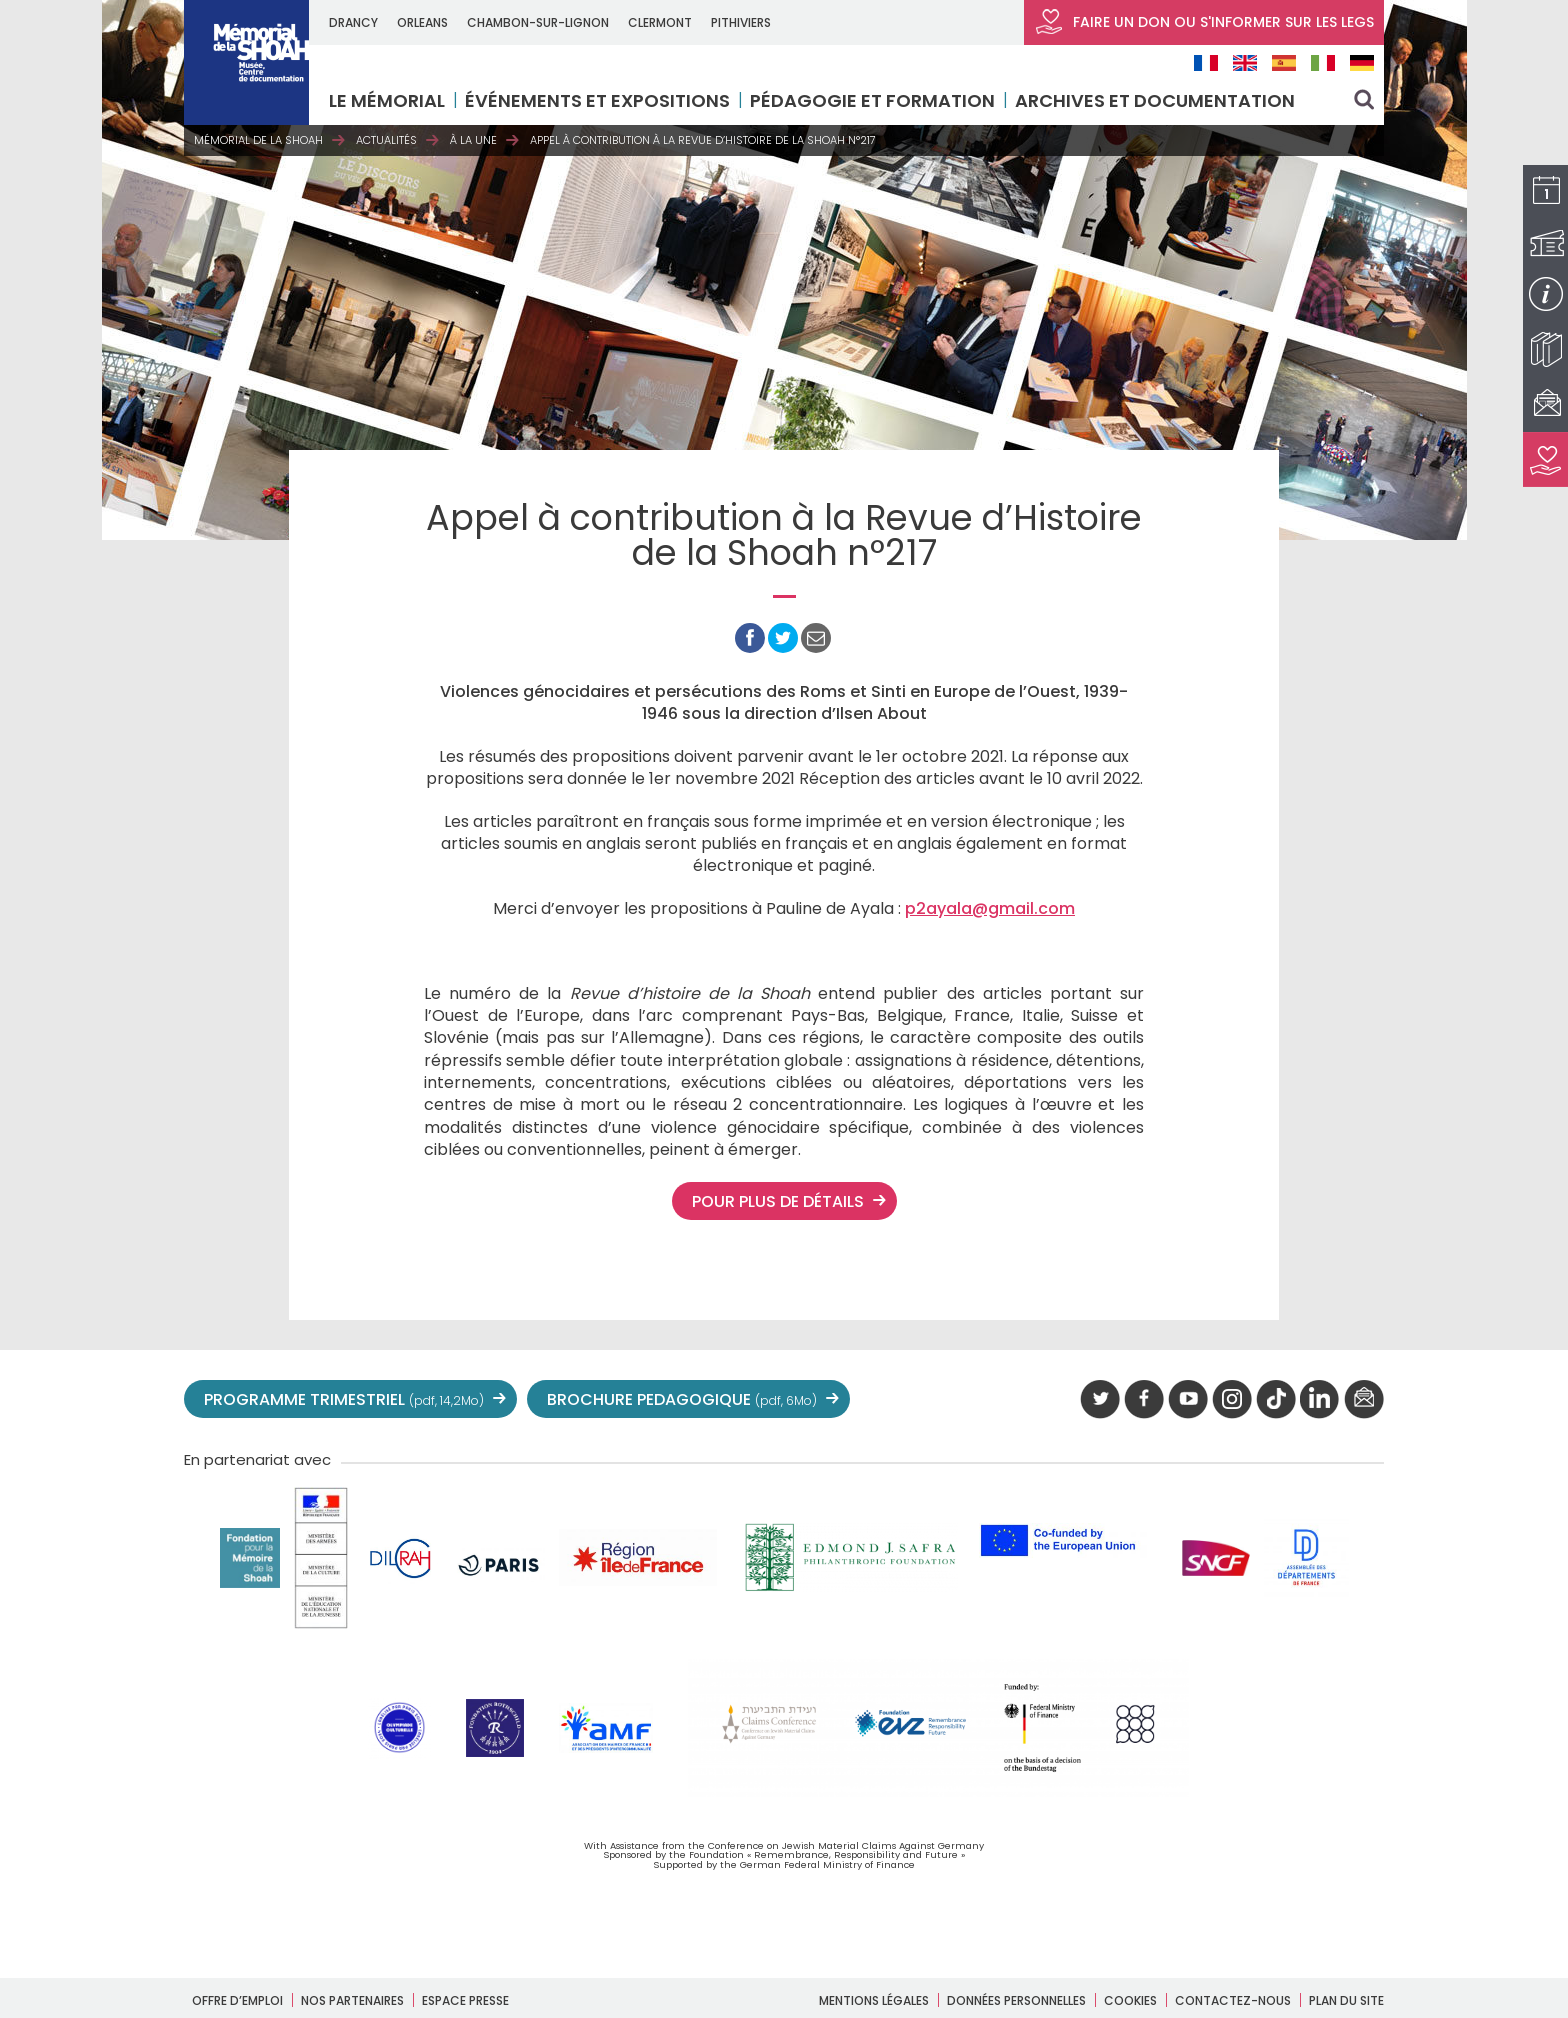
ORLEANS (422, 22)
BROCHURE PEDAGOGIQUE (682, 1399)
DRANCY (353, 22)
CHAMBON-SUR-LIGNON (538, 22)
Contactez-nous (1233, 2000)
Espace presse (465, 2000)
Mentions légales (874, 2000)
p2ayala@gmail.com (990, 908)
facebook (1144, 1400)
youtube (1188, 1400)
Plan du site (1346, 2000)
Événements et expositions (597, 100)
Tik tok (1276, 1400)
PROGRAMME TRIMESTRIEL (344, 1399)
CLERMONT (660, 22)
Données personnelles (1016, 2000)
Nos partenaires (352, 2000)
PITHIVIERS (741, 22)
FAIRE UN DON (1204, 22)
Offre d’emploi (237, 2000)
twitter (1100, 1400)
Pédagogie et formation (872, 100)
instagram (1232, 1400)
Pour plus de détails (778, 1201)
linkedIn (1320, 1400)
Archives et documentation (1155, 100)
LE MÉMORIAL (387, 100)
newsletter (1364, 1400)
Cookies (1130, 2000)
